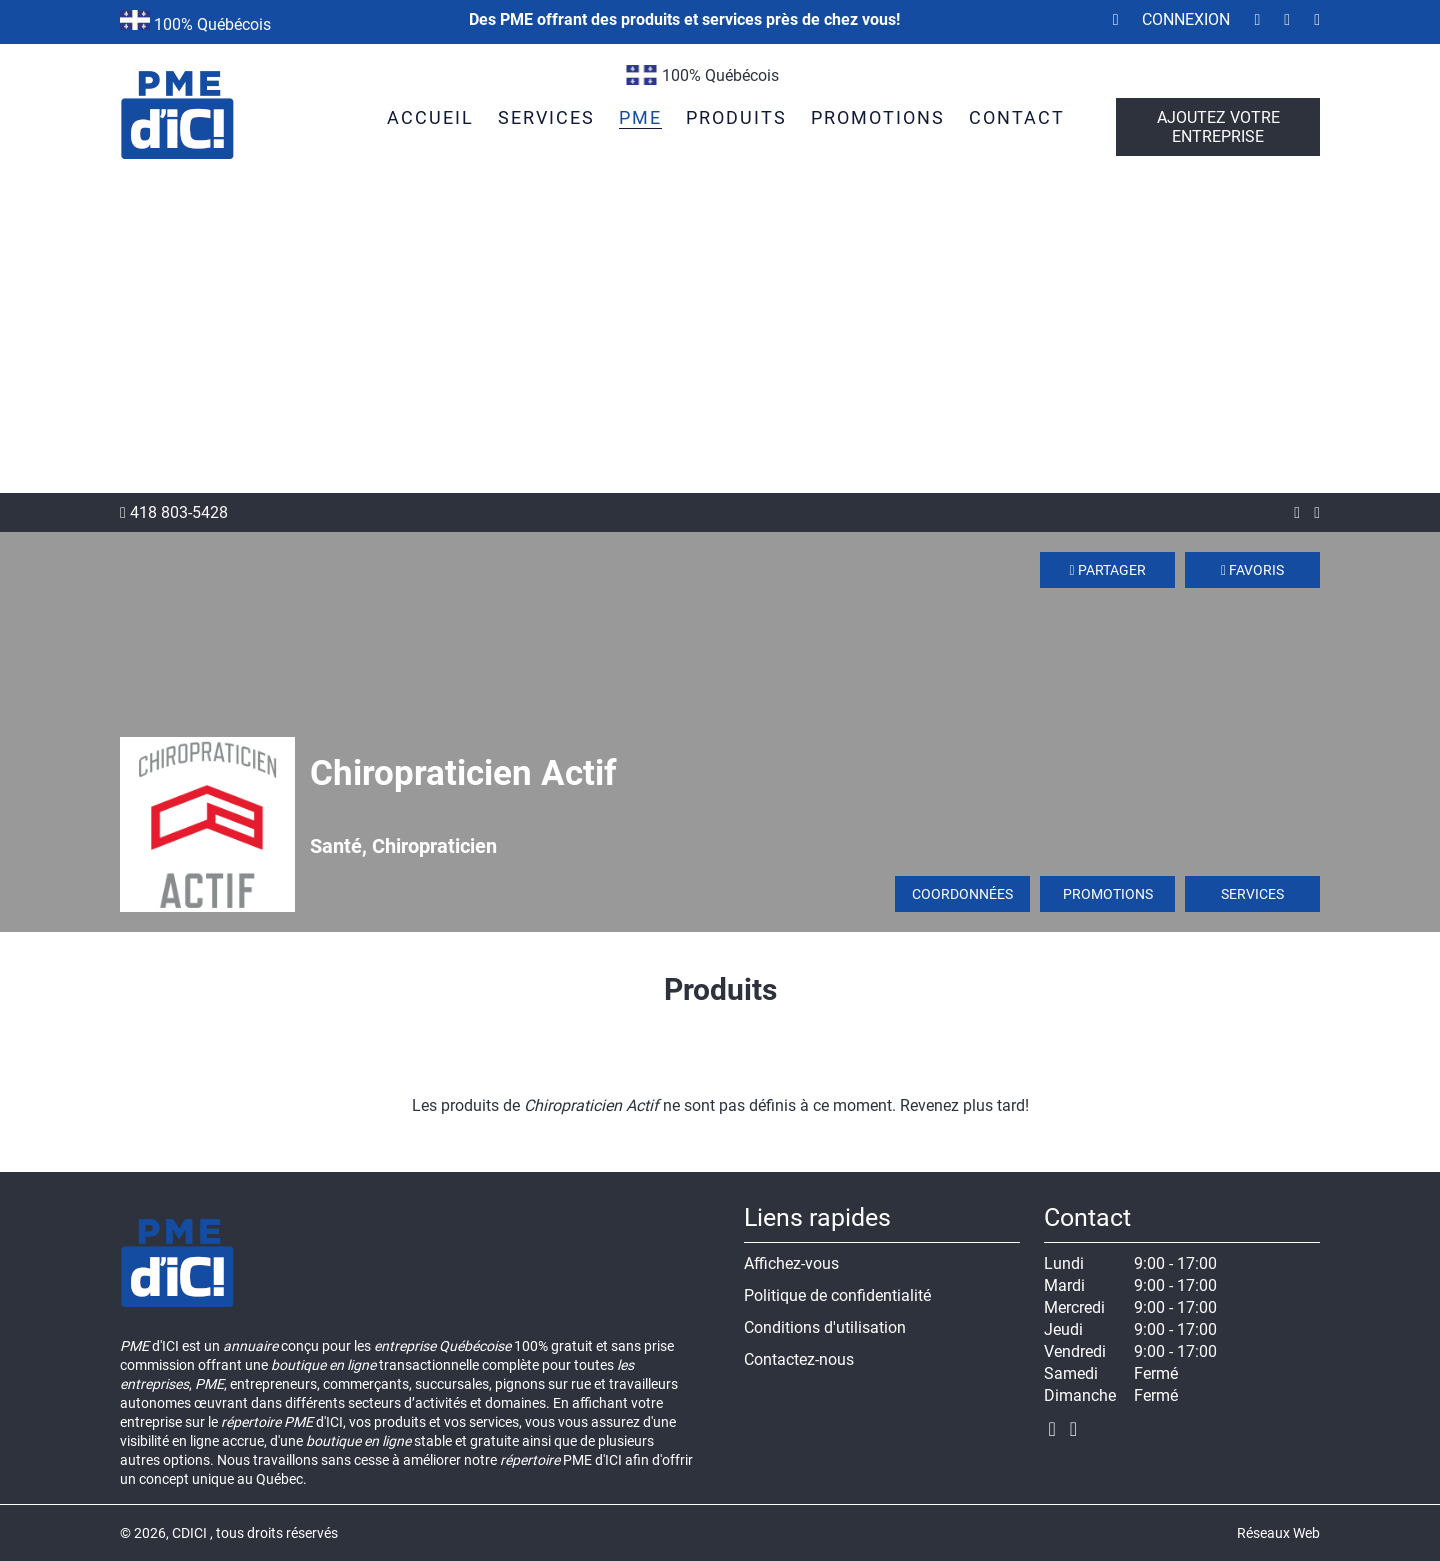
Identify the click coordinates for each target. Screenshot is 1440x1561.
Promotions (1108, 894)
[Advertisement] (720, 343)
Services (1252, 894)
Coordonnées (962, 894)
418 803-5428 (174, 512)
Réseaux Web (1278, 1533)
